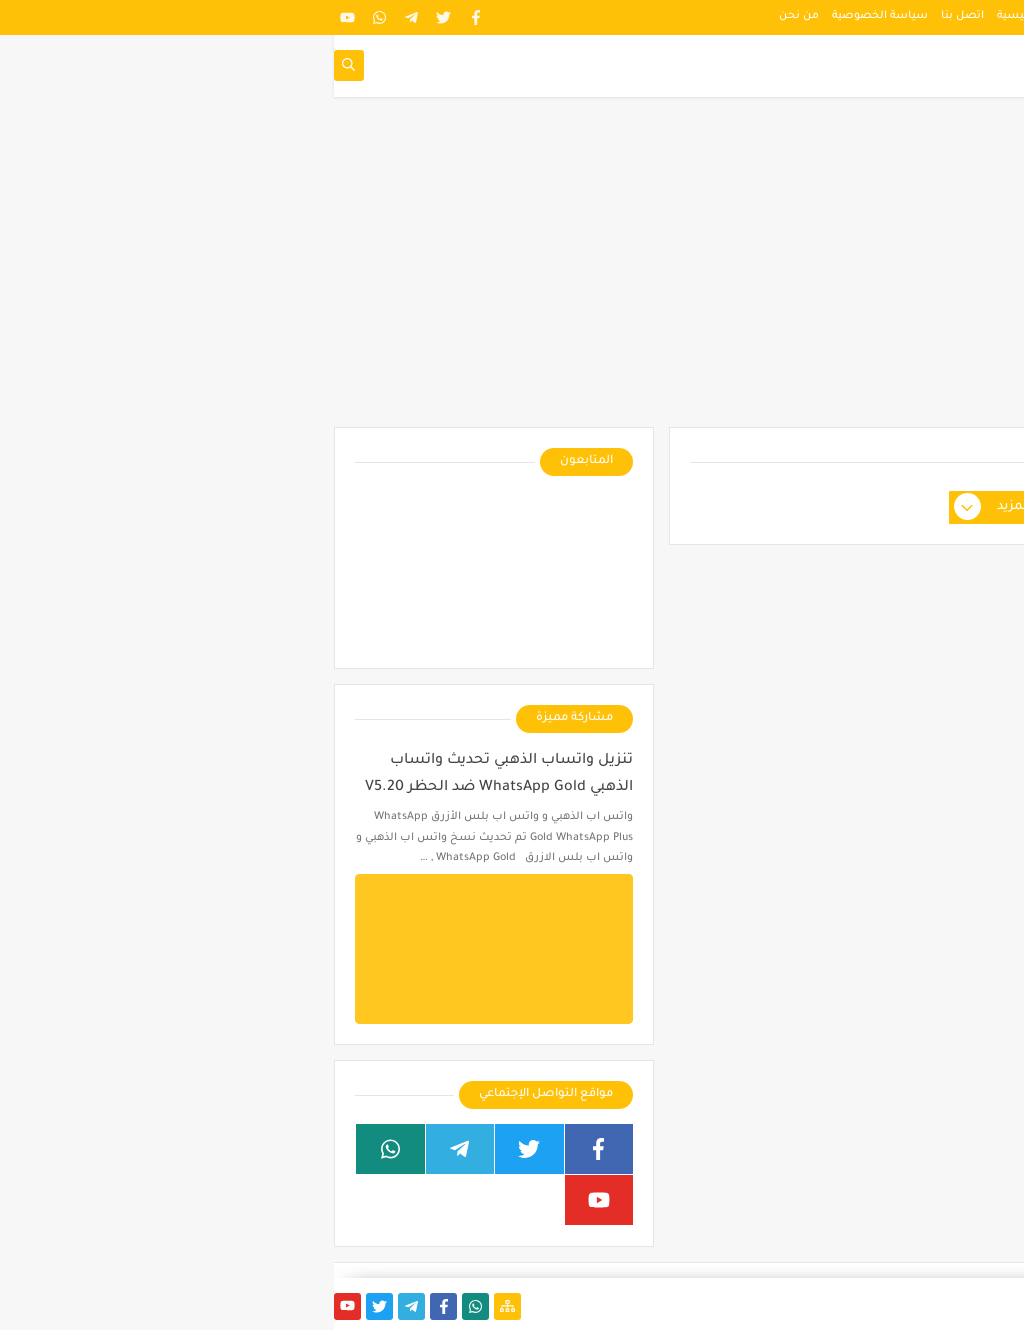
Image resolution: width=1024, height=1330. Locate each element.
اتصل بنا (628, 16)
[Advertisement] (512, 272)
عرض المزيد (677, 508)
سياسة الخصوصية (546, 16)
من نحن (465, 16)
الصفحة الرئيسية (705, 16)
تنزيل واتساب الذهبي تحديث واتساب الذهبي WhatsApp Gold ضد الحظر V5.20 (165, 774)
